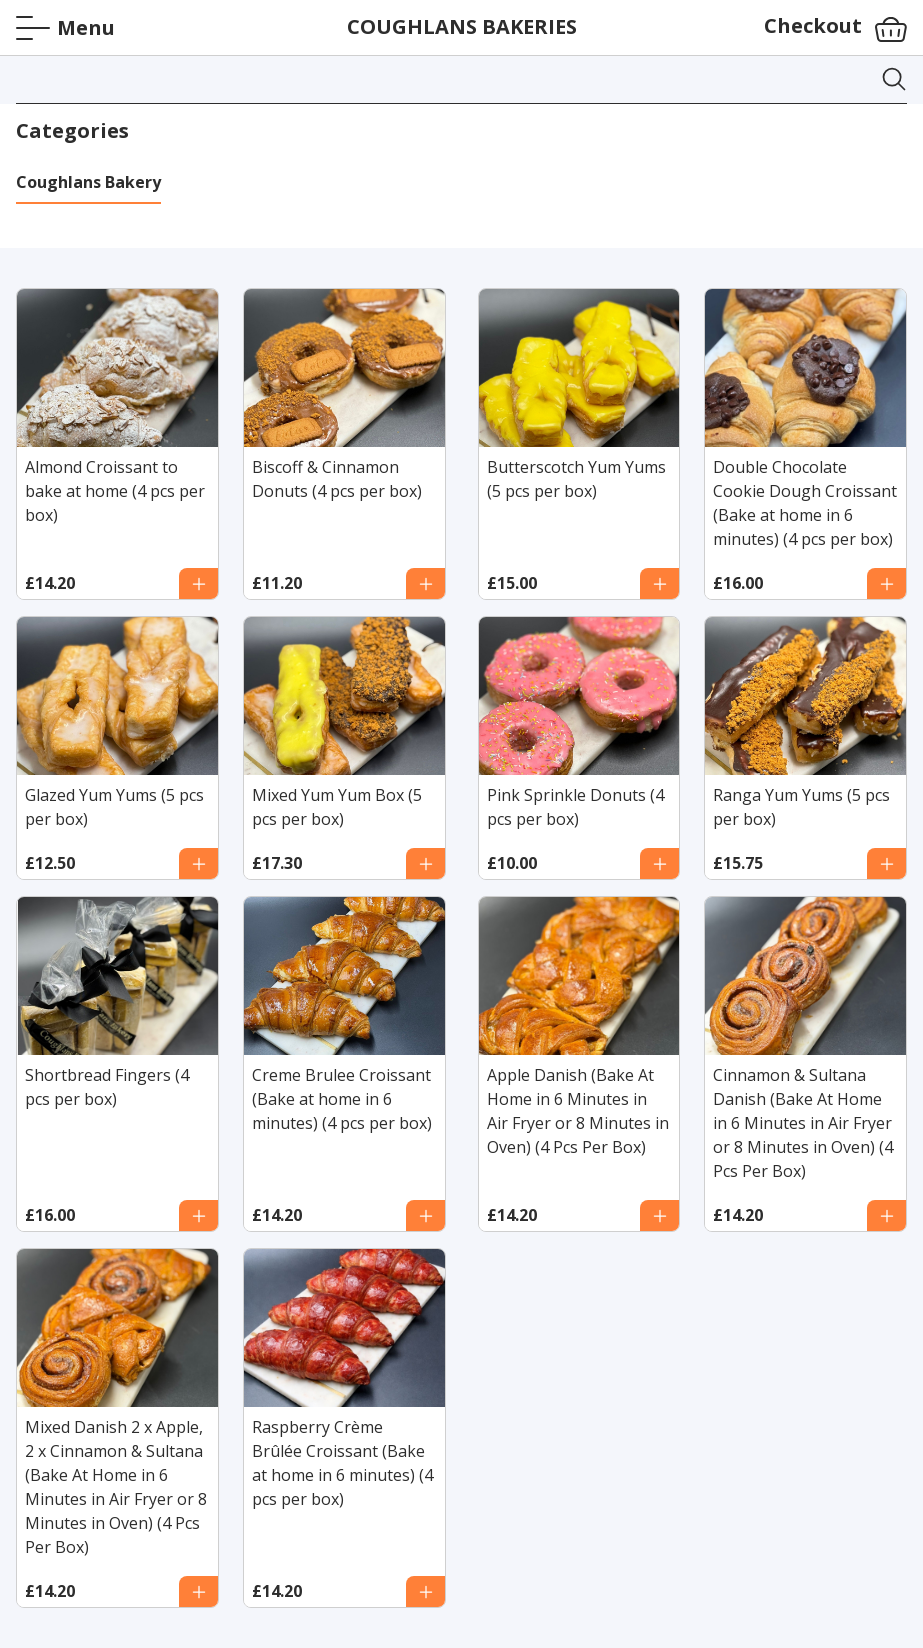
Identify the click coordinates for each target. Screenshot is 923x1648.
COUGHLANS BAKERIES (462, 26)
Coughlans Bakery (88, 182)
